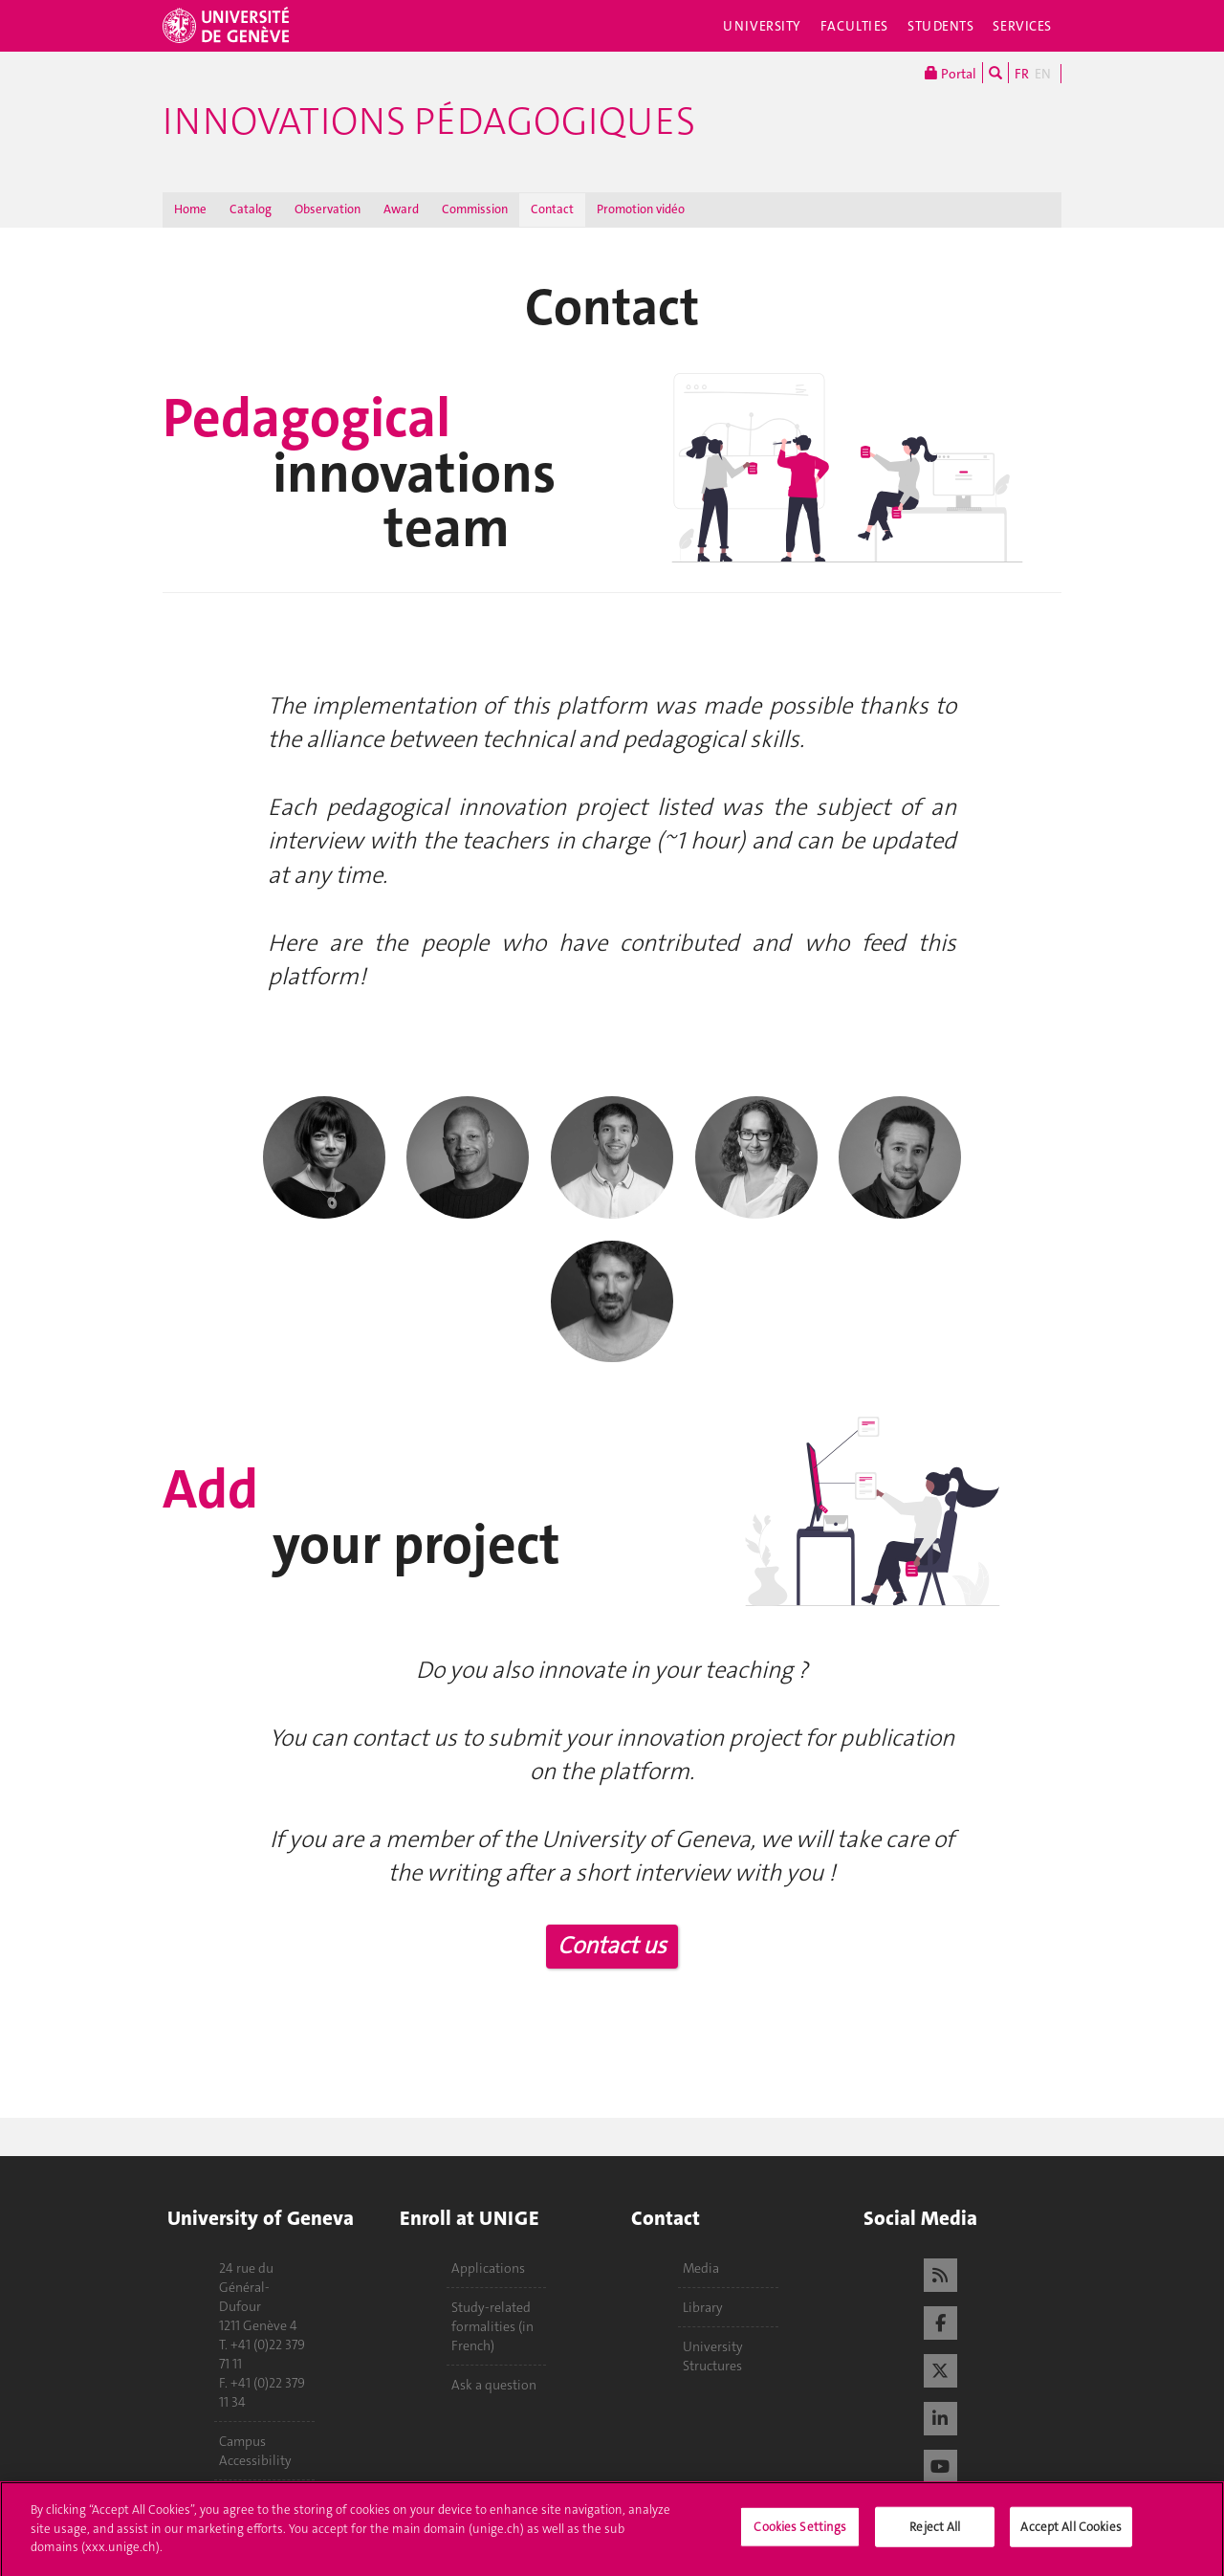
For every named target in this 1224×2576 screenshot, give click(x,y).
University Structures (713, 2356)
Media (701, 2268)
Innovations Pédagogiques (429, 121)
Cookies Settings (800, 2534)
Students (940, 25)
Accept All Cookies (1070, 2534)
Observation (328, 209)
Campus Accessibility (255, 2451)
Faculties (854, 25)
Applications (488, 2268)
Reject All (934, 2534)
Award (401, 209)
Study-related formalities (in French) (492, 2326)
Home (190, 209)
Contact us (612, 1945)
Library (703, 2307)
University (762, 25)
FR (1022, 73)
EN (1043, 73)
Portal (950, 72)
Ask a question (493, 2384)
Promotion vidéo (641, 209)
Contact (552, 209)
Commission (475, 209)
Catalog (251, 209)
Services (1022, 25)
